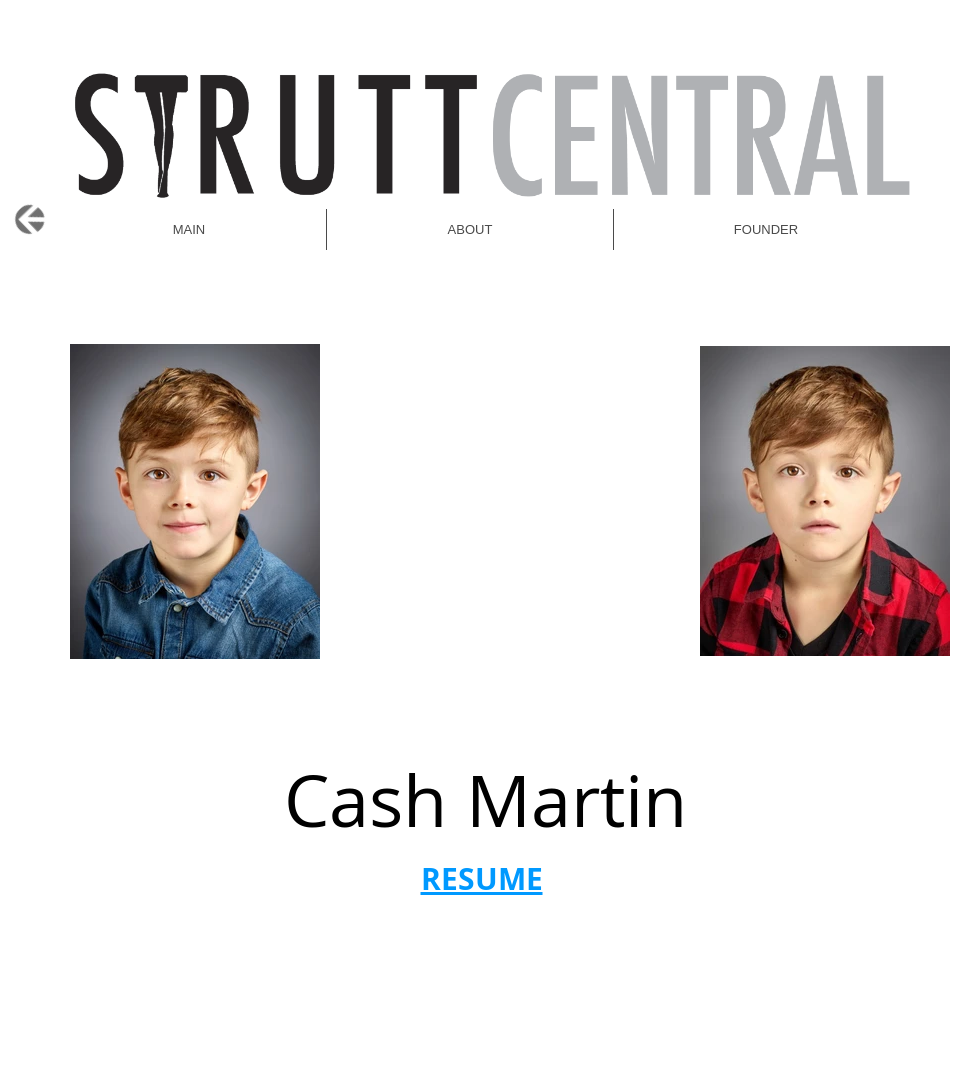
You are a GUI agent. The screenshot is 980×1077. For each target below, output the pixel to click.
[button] (766, 229)
